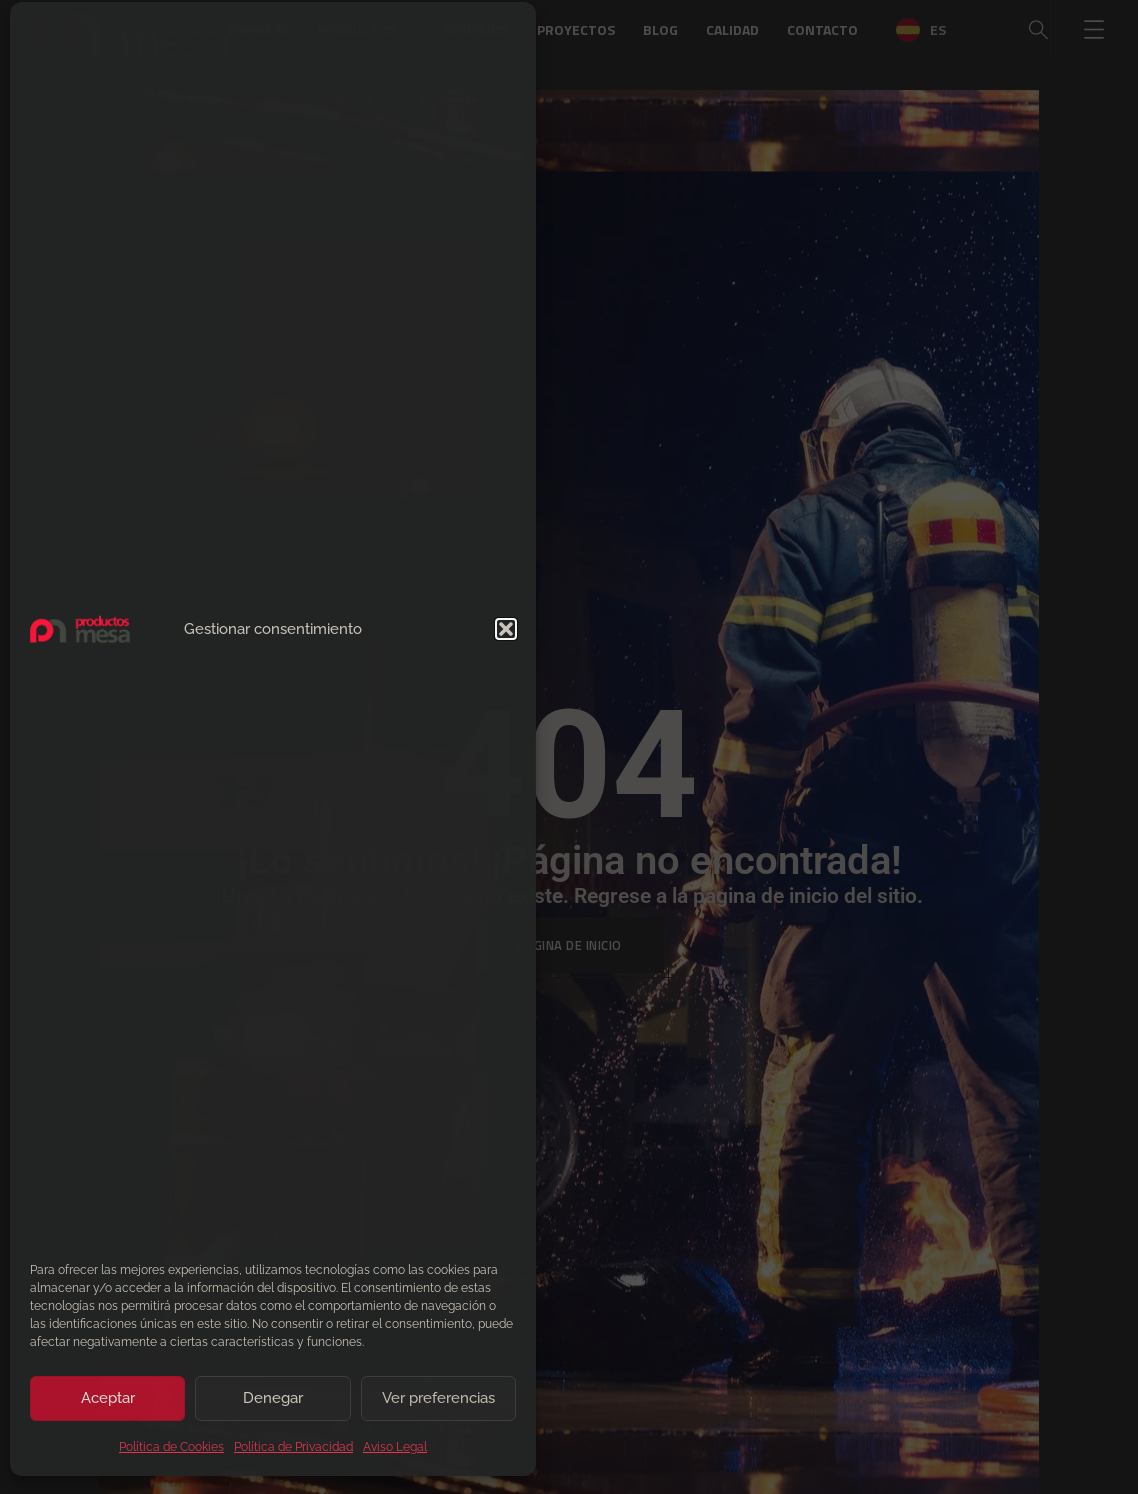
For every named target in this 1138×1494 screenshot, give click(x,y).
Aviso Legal (395, 1454)
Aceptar (108, 1405)
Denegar (273, 1405)
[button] (506, 636)
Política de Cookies (171, 1454)
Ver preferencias (438, 1405)
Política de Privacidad (293, 1454)
